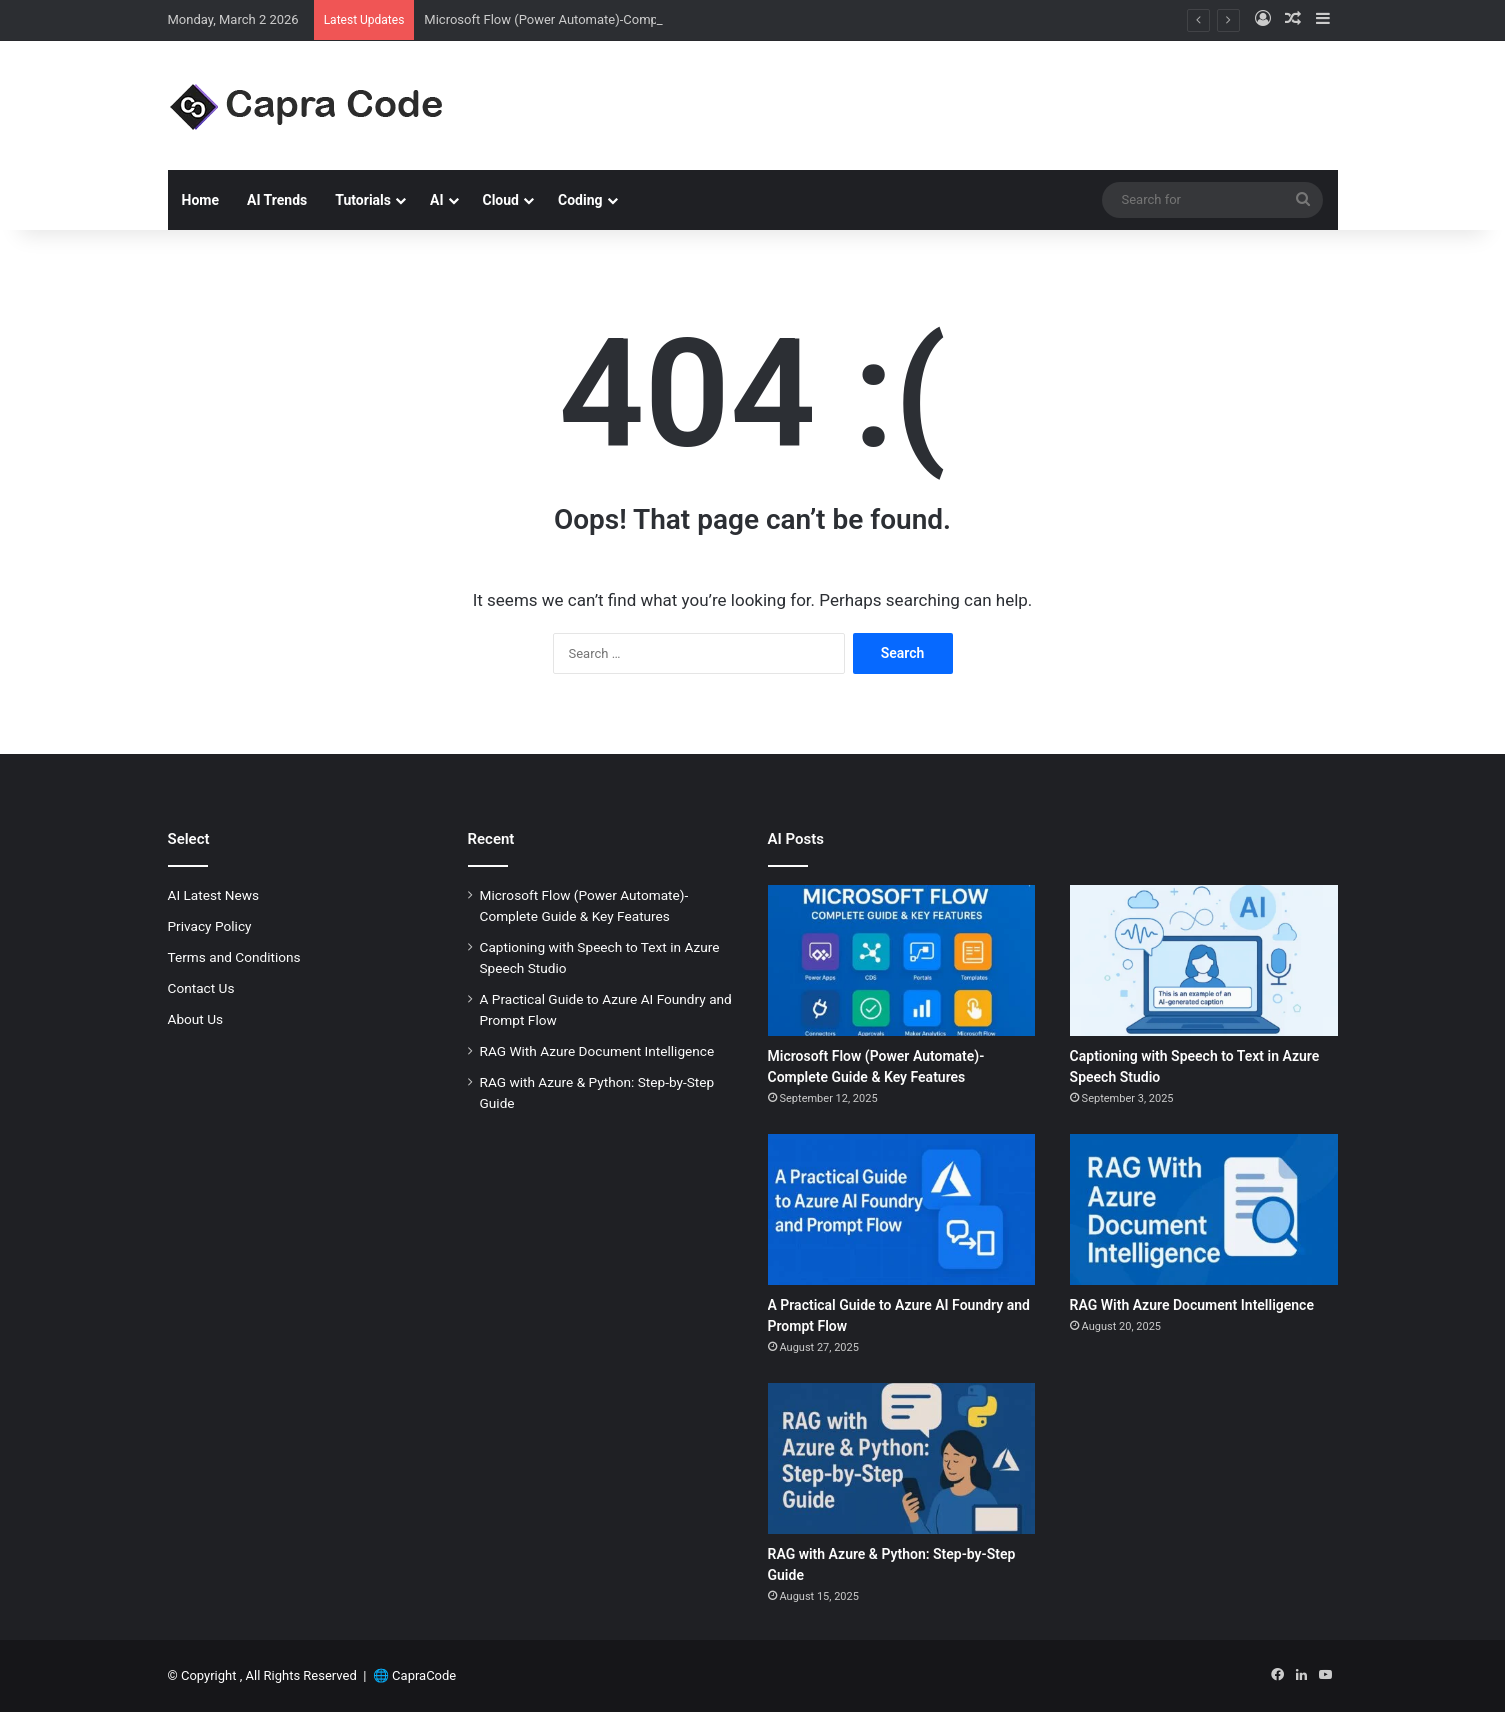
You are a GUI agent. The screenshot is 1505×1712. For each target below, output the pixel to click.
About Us (196, 1019)
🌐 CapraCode (414, 1675)
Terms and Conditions (234, 957)
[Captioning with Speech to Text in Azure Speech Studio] (1204, 960)
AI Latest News (214, 895)
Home (200, 200)
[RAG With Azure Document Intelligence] (1204, 1209)
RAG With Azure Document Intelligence (597, 1051)
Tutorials (363, 200)
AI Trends (277, 200)
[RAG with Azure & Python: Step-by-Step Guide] (902, 1458)
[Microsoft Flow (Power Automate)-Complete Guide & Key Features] (902, 960)
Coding (580, 200)
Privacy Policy (210, 926)
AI (437, 200)
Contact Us (201, 988)
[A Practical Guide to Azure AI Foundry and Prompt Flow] (902, 1209)
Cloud (501, 200)
